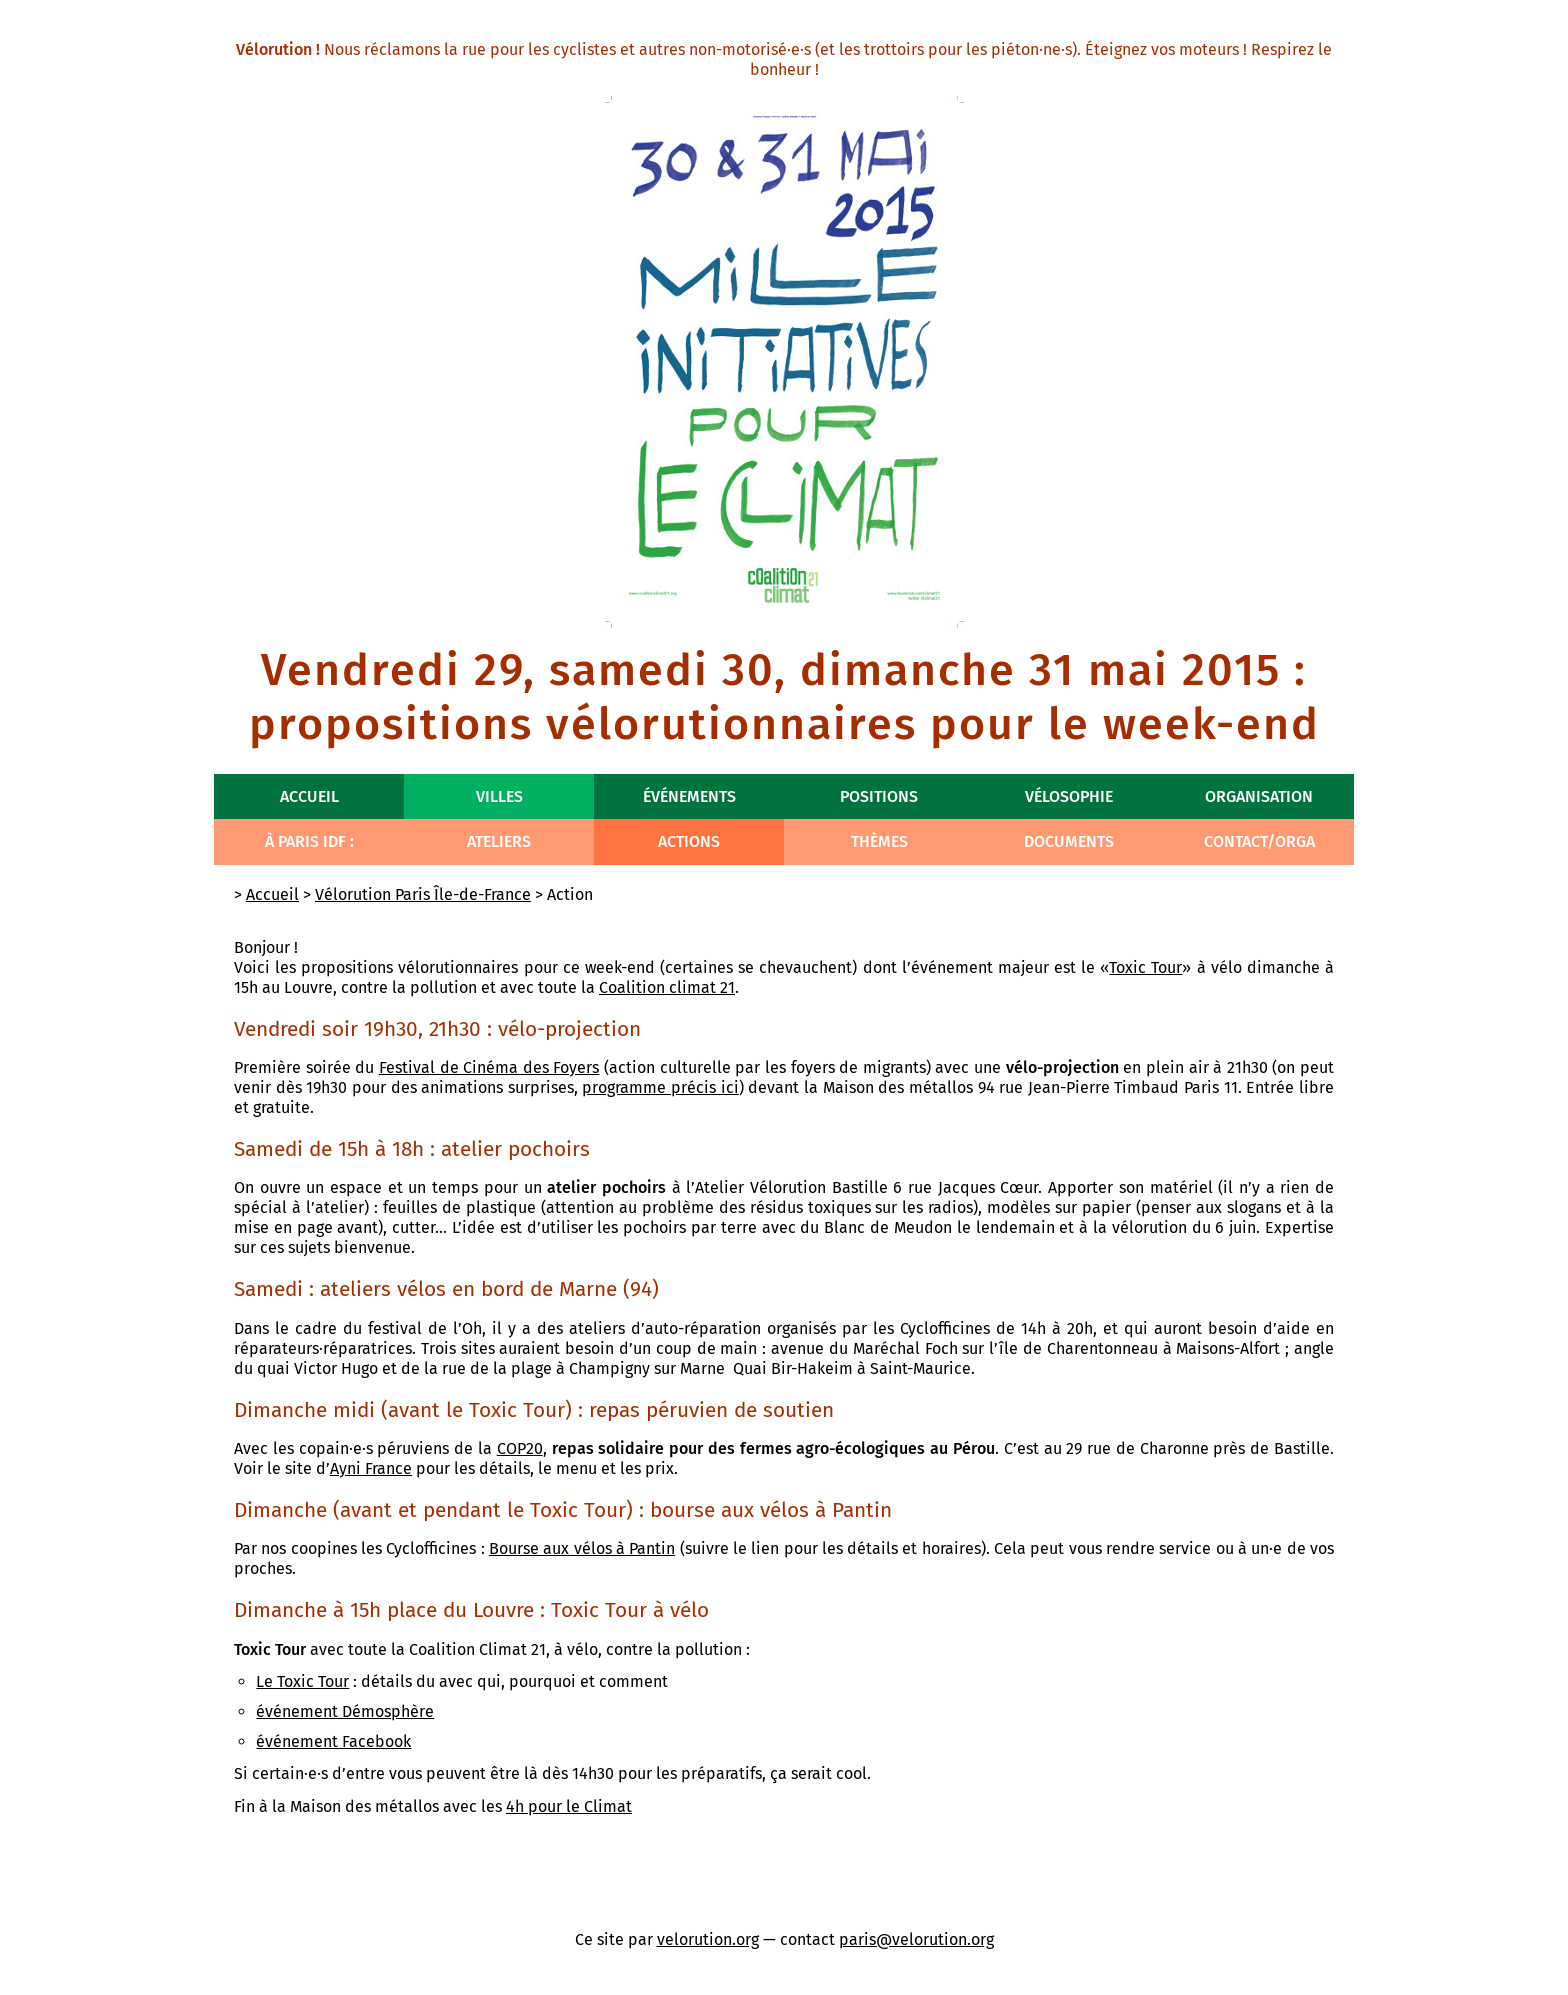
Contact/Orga (1259, 841)
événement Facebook (333, 1741)
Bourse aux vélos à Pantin (582, 1548)
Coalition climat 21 (667, 987)
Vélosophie (1069, 796)
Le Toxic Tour (302, 1681)
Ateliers (499, 841)
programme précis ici (660, 1087)
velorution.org (708, 1939)
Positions (879, 796)
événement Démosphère (345, 1711)
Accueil (309, 796)
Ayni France (371, 1468)
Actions (689, 841)
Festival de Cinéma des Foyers (489, 1067)
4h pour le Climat (569, 1806)
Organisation (1259, 796)
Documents (1069, 841)
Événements (689, 796)
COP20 (520, 1448)
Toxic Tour (1145, 967)
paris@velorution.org (916, 1939)
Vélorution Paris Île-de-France (423, 894)
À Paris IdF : (309, 841)
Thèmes (879, 841)
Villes (499, 796)
